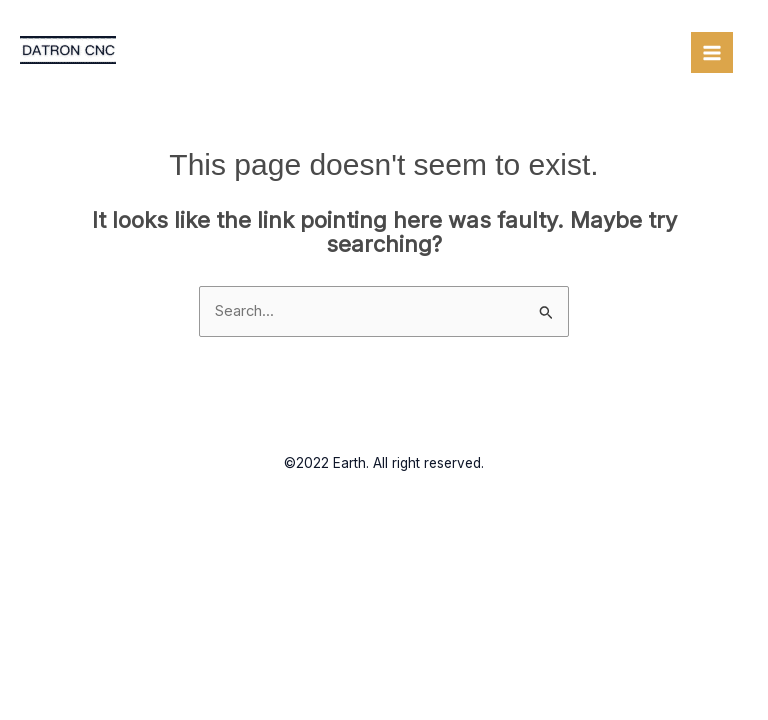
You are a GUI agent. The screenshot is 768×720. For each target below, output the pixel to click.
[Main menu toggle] (712, 53)
